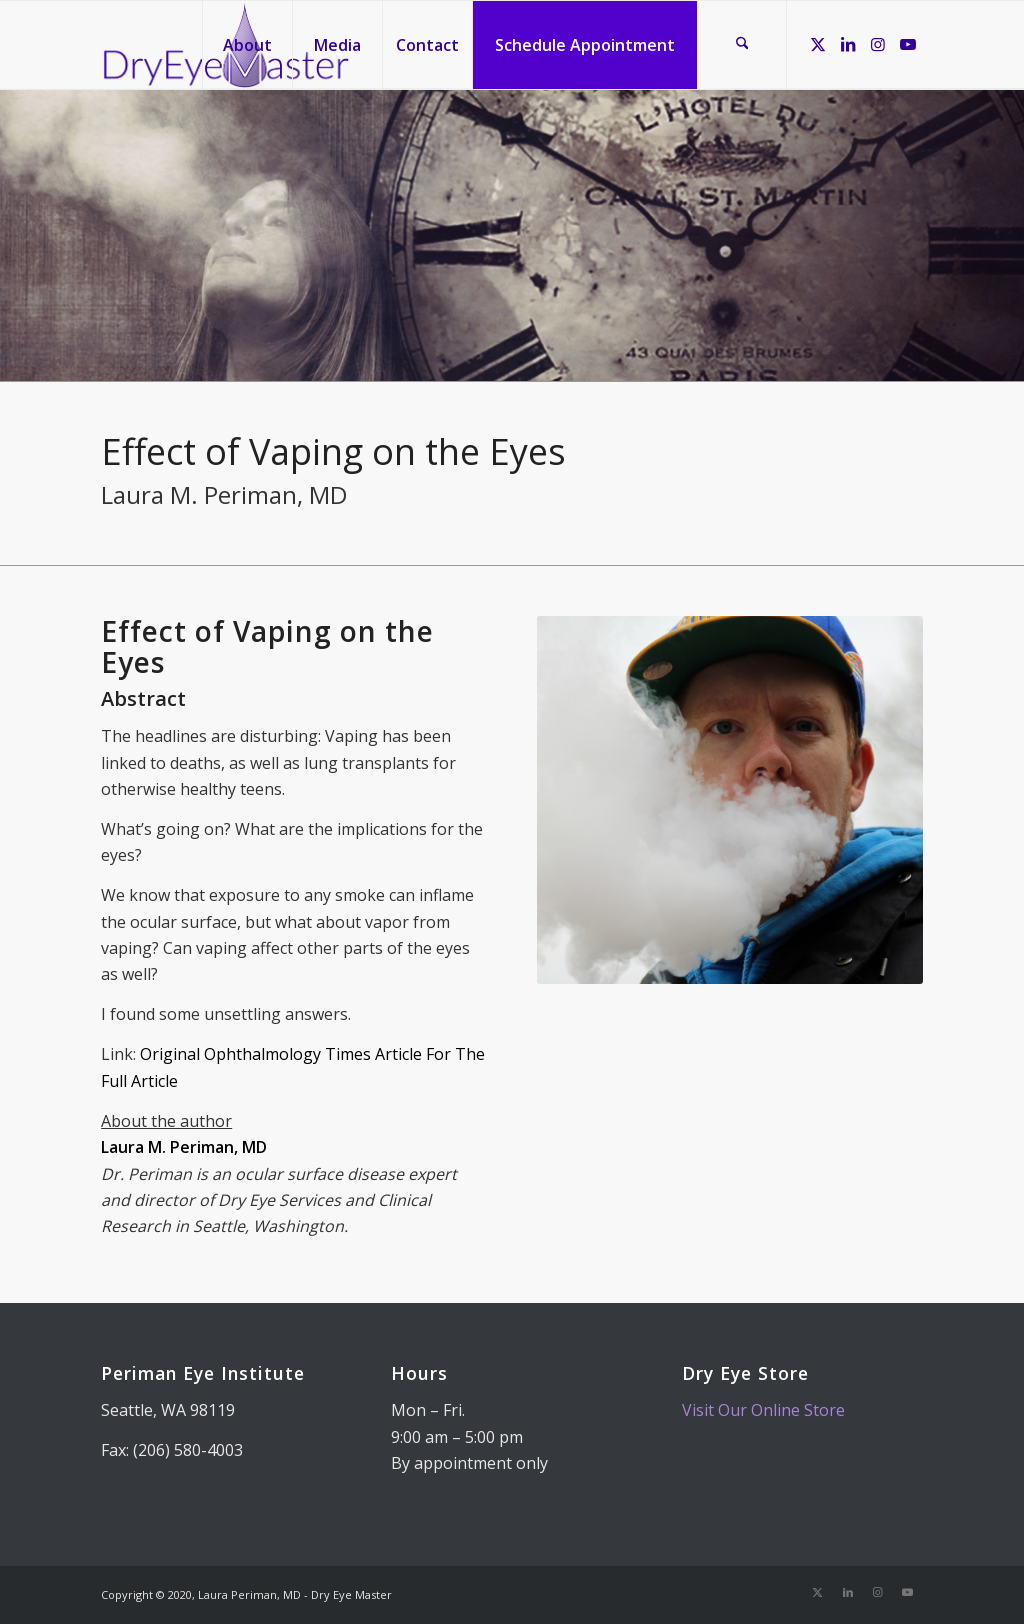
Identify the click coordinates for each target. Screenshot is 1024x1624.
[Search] (742, 45)
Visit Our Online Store (763, 1410)
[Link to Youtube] (908, 44)
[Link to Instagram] (878, 44)
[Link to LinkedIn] (848, 44)
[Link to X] (818, 44)
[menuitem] (247, 45)
